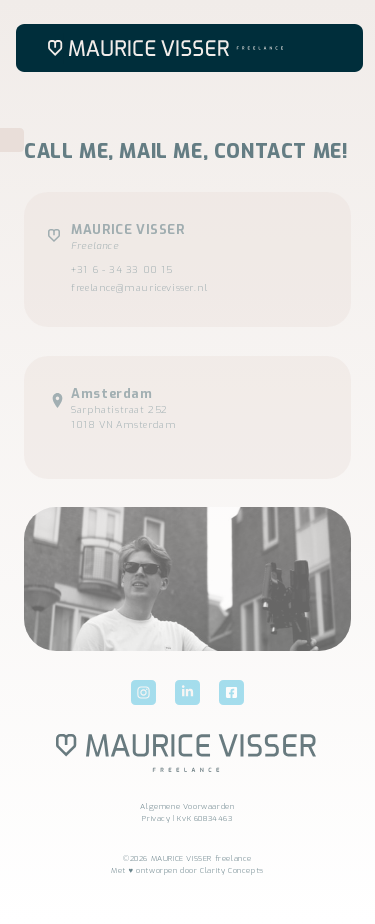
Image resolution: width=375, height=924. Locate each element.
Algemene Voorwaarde (184, 806)
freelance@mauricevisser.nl (139, 287)
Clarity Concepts (232, 870)
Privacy (156, 818)
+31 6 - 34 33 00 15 (121, 269)
